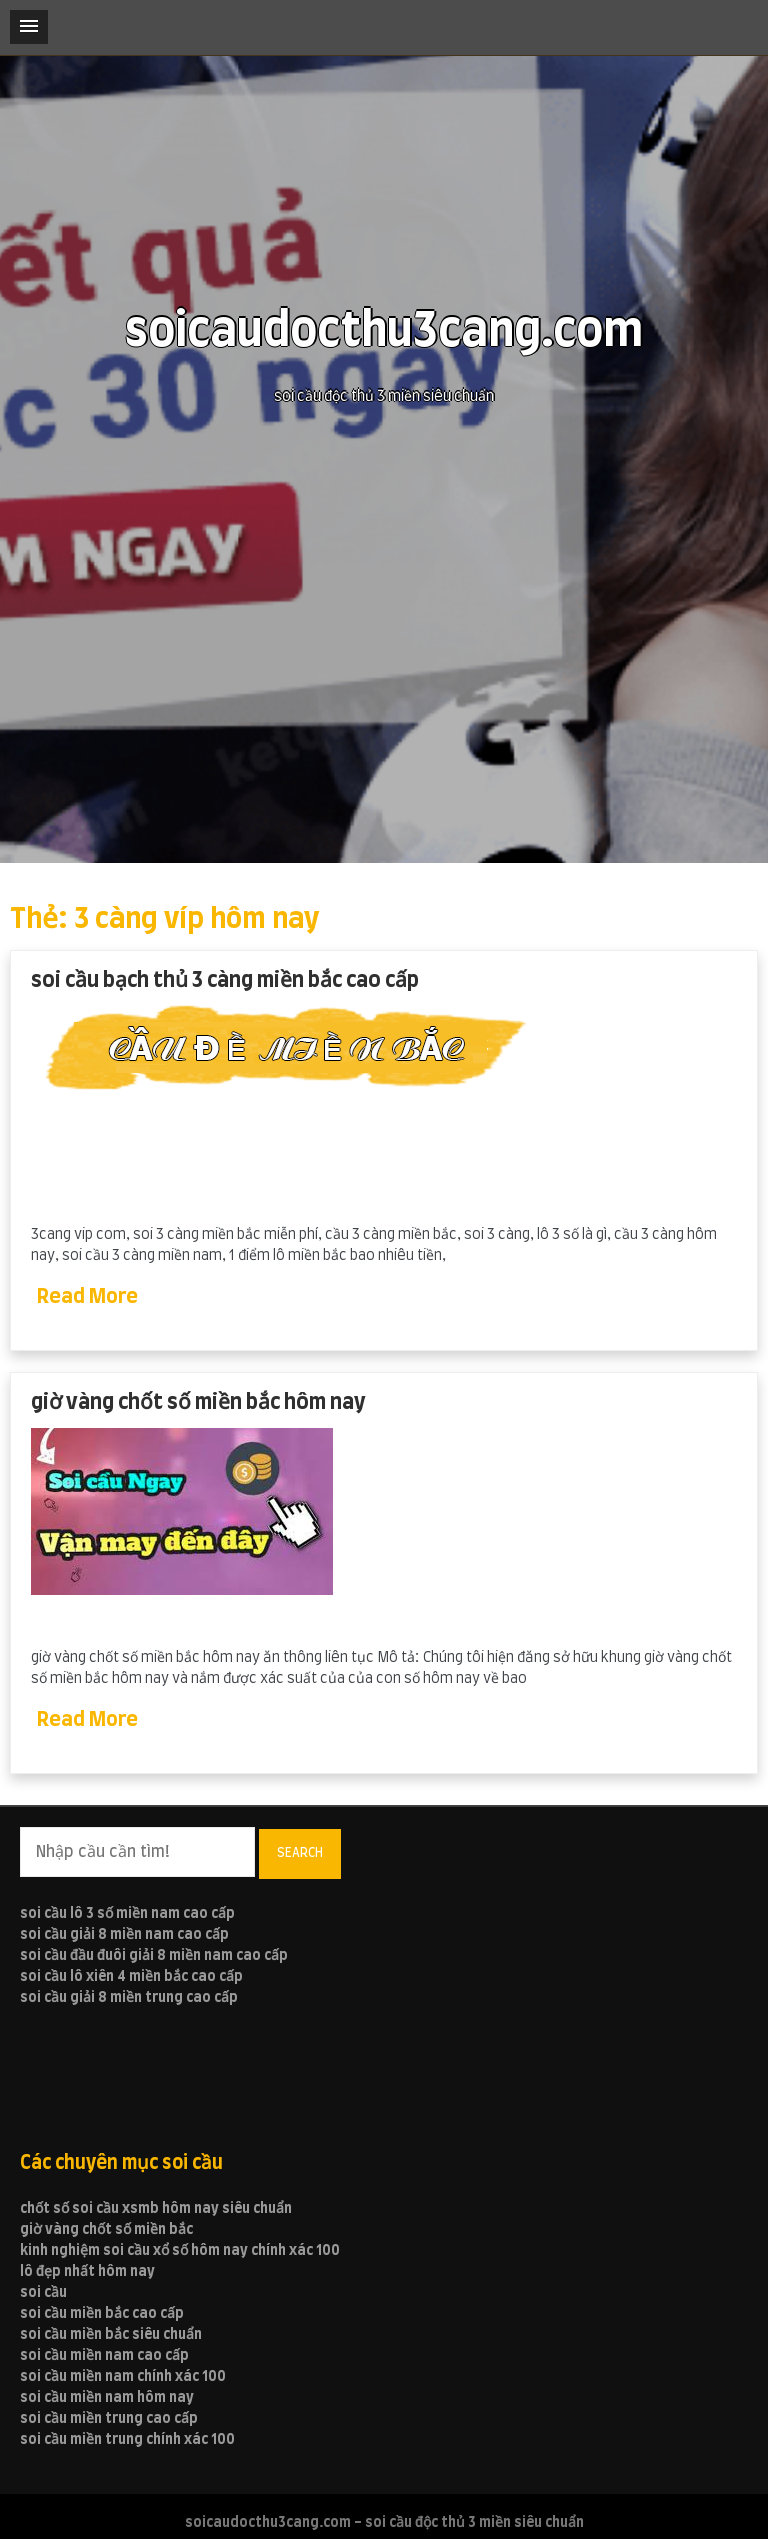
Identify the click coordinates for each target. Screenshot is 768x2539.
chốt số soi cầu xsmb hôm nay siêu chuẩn (156, 2209)
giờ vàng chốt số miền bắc (106, 2230)
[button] (29, 27)
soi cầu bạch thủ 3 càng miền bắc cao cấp (225, 980)
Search (300, 1853)
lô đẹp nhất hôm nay (87, 2272)
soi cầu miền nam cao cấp (104, 2356)
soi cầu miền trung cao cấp (109, 2419)
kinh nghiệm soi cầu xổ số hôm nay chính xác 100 (180, 2251)
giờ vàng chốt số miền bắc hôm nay (198, 1402)
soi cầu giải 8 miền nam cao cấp (124, 1935)
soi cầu (43, 2293)
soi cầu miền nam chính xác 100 (123, 2377)
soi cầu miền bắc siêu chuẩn (111, 2335)
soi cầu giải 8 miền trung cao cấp (129, 1998)
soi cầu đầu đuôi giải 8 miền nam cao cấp (154, 1956)
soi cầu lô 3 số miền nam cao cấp (127, 1914)
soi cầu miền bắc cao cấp (102, 2314)
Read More (87, 1297)
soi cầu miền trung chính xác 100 (127, 2440)
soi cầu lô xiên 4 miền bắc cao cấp (131, 1977)
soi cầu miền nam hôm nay (107, 2398)
